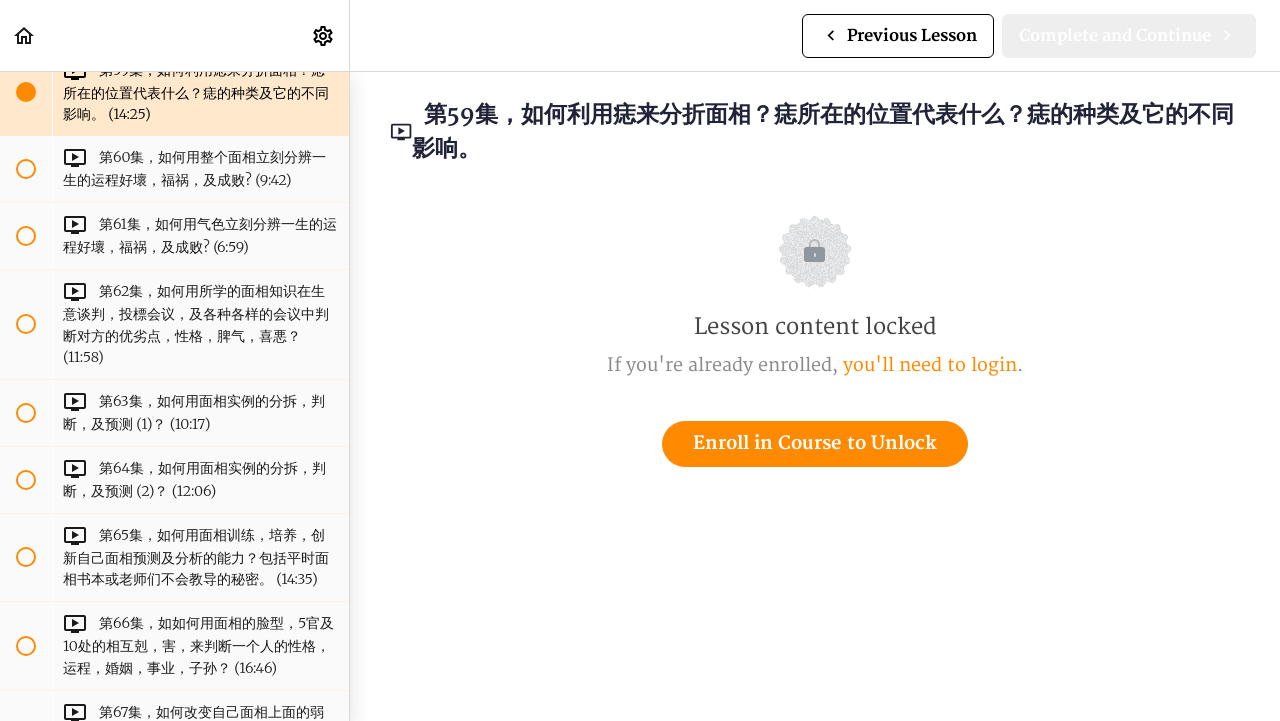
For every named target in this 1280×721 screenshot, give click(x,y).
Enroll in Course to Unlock (815, 443)
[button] (25, 35)
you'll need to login (930, 365)
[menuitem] (324, 35)
